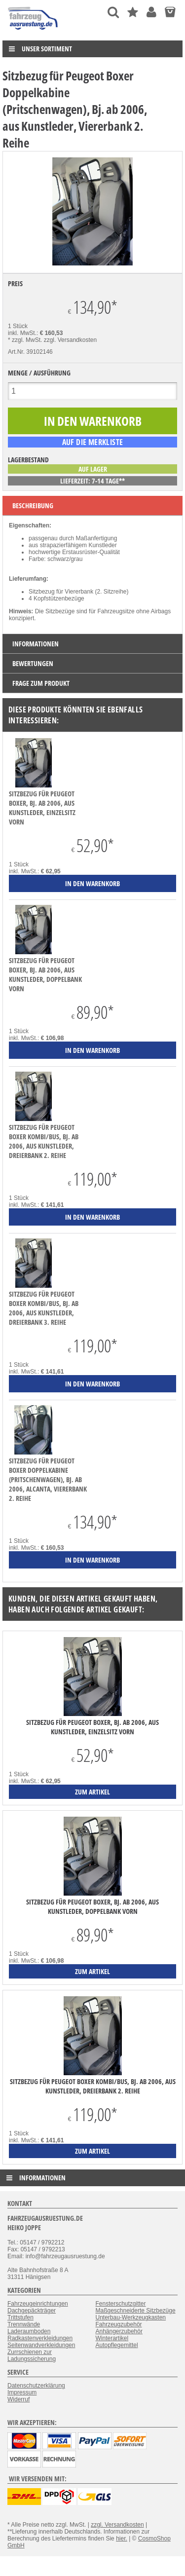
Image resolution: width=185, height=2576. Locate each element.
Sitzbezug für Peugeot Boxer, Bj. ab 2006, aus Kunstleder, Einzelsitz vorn (42, 807)
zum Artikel (92, 1791)
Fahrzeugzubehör (119, 2324)
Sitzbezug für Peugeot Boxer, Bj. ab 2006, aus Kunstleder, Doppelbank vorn (45, 974)
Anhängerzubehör (119, 2331)
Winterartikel (112, 2338)
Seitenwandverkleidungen (41, 2345)
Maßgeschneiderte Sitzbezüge (136, 2310)
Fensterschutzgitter (121, 2303)
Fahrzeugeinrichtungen (37, 2303)
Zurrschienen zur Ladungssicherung (31, 2355)
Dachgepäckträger (31, 2310)
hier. (121, 2538)
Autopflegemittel (117, 2345)
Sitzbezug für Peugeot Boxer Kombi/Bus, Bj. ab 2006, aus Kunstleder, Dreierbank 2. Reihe (43, 1141)
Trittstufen (20, 2317)
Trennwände (23, 2324)
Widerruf (18, 2399)
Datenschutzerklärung (36, 2385)
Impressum (22, 2392)
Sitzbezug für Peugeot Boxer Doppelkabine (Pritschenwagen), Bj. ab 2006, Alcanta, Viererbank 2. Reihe (48, 1479)
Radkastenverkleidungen (40, 2338)
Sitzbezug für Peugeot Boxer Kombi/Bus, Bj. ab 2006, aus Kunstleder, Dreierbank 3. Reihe (43, 1308)
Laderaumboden (28, 2331)
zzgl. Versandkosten (70, 339)
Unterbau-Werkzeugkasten (131, 2317)
